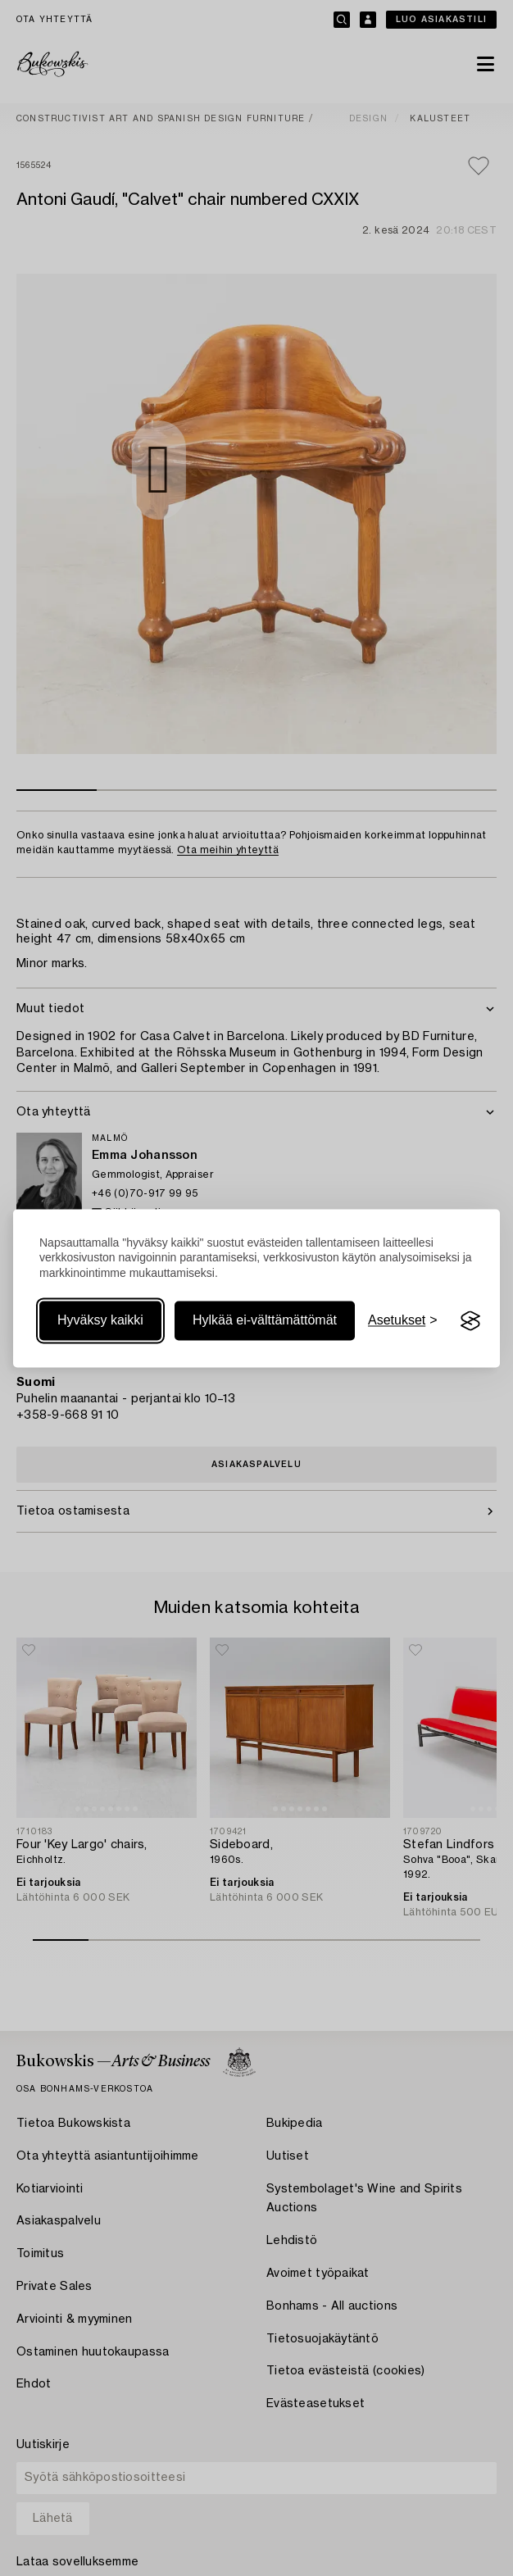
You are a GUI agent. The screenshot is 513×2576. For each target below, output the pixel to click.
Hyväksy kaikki (100, 1321)
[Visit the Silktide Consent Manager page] (470, 1321)
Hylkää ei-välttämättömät (265, 1321)
